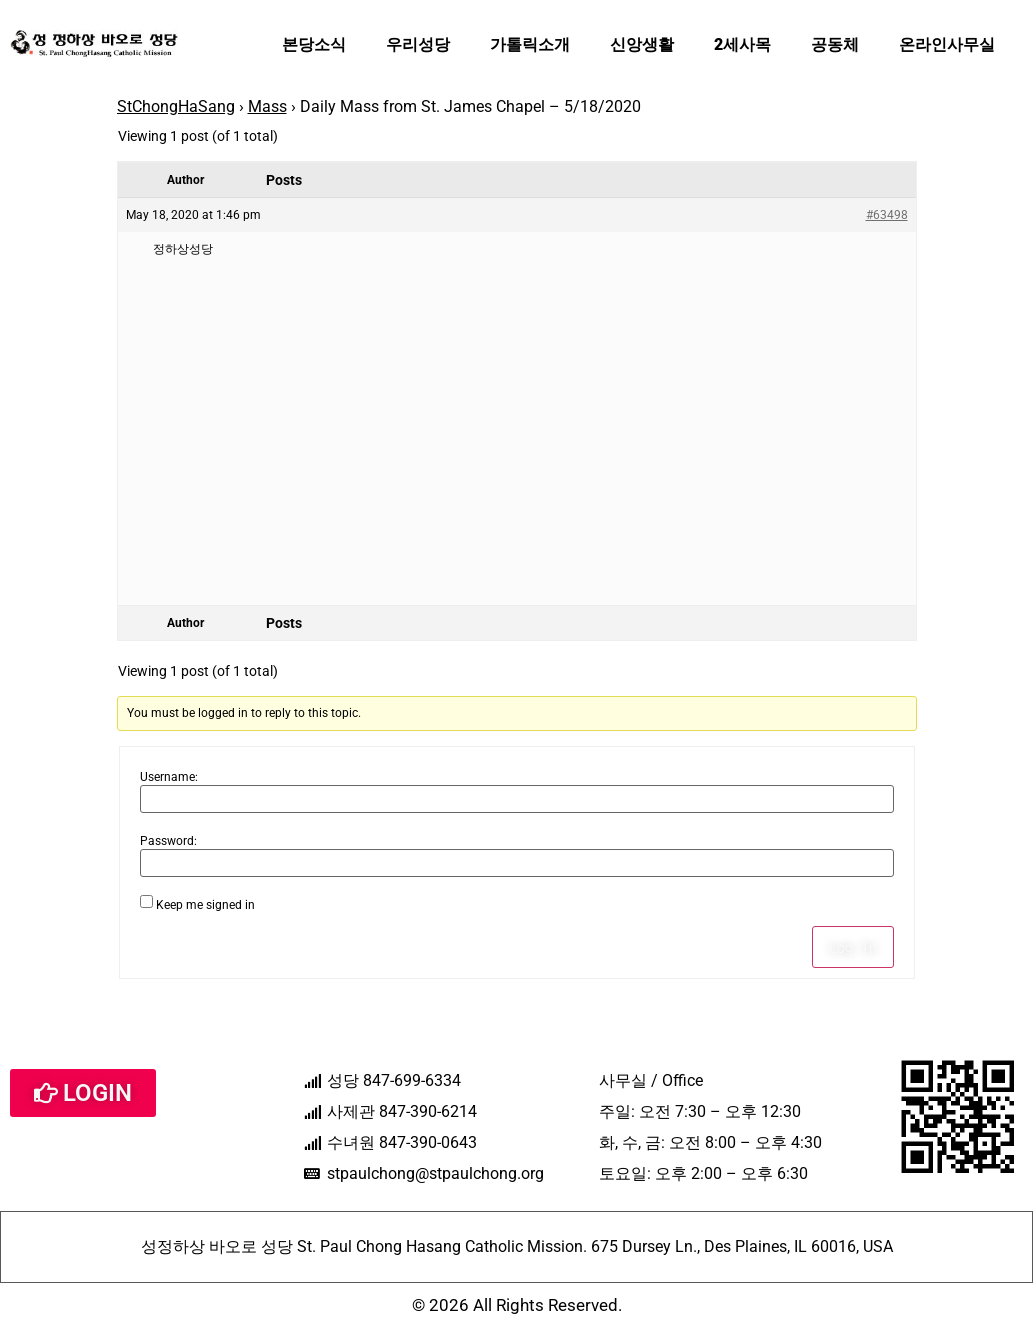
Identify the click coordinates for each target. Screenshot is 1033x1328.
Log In (853, 947)
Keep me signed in (205, 905)
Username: (169, 777)
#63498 (887, 215)
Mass (267, 106)
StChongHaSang (176, 106)
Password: (168, 841)
